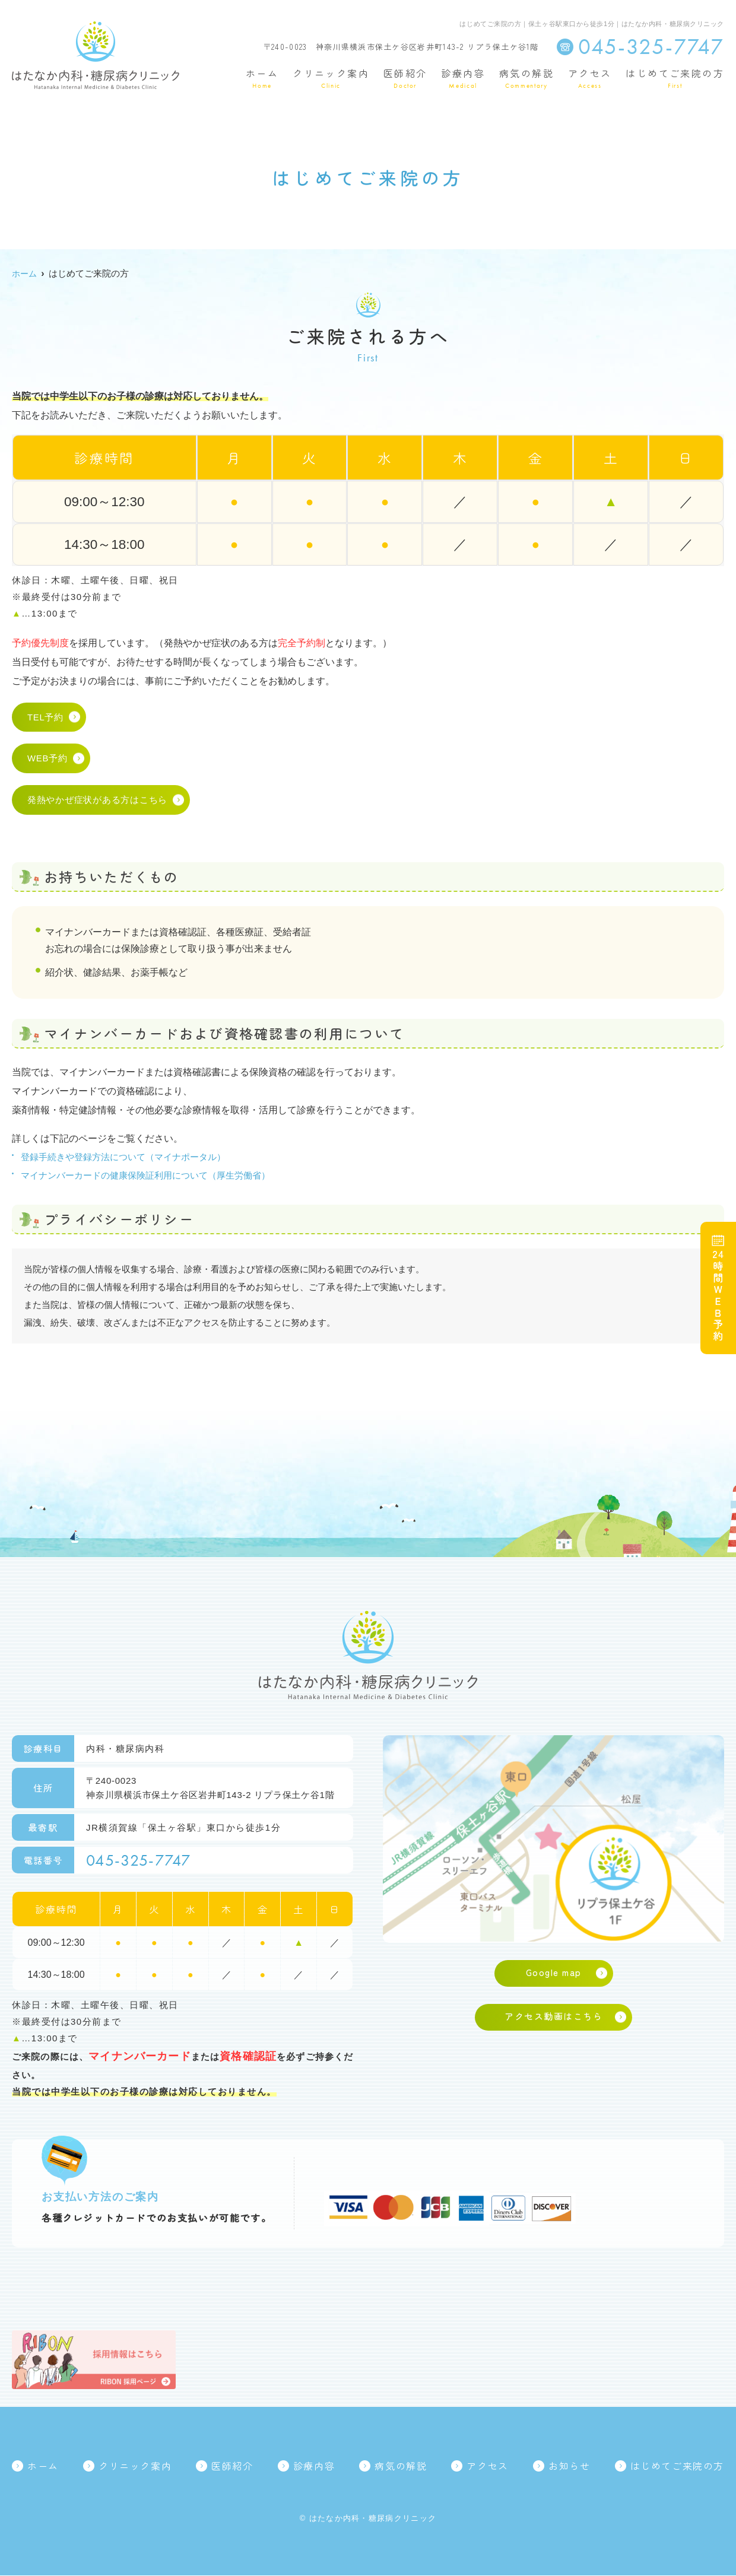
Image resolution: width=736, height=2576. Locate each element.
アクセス (590, 78)
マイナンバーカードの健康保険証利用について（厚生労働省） (145, 1175)
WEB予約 (47, 759)
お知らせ (569, 2466)
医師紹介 (405, 78)
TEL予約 (45, 718)
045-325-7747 (141, 1860)
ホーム (262, 78)
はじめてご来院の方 (675, 78)
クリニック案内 (331, 78)
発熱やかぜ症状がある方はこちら (97, 801)
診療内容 (463, 78)
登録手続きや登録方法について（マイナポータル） (123, 1157)
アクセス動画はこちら (553, 2018)
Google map (554, 1973)
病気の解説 (526, 78)
